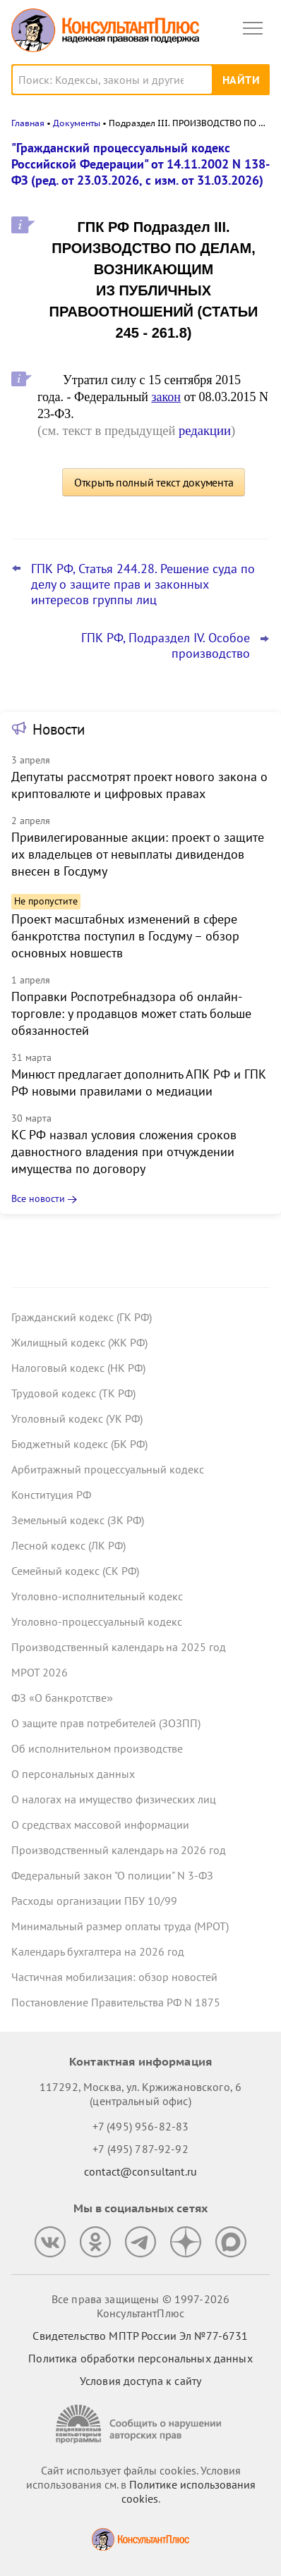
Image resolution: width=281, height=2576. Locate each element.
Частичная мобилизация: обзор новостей (114, 1977)
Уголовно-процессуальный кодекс (96, 1621)
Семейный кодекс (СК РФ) (75, 1571)
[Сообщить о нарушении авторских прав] (140, 2424)
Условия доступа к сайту (140, 2381)
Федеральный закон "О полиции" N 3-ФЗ (112, 1875)
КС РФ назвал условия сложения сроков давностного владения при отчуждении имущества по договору (124, 1152)
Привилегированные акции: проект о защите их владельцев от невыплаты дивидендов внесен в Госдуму (137, 854)
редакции (205, 430)
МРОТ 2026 (39, 1672)
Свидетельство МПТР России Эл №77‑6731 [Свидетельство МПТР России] (140, 2336)
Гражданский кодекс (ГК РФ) (81, 1317)
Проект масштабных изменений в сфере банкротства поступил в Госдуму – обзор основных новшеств (125, 936)
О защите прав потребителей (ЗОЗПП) (106, 1723)
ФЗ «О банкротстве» (62, 1698)
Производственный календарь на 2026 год (118, 1850)
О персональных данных (73, 1774)
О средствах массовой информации (100, 1824)
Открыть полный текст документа (154, 482)
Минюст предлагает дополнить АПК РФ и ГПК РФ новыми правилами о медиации (138, 1082)
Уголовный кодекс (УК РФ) (77, 1418)
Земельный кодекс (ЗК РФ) (77, 1520)
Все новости (38, 1198)
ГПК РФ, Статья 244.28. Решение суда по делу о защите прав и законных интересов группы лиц (143, 584)
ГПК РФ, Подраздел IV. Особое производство (165, 645)
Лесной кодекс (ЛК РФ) (68, 1545)
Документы (76, 123)
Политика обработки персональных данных (140, 2358)
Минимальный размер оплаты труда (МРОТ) (120, 1926)
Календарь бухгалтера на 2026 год (97, 1951)
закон (166, 397)
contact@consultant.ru (140, 2171)
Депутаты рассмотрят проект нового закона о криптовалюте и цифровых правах (139, 785)
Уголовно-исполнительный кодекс (97, 1596)
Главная (27, 123)
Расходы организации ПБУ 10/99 (94, 1901)
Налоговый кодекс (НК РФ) (78, 1368)
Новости (58, 729)
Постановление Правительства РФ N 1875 (115, 2002)
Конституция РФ (51, 1495)
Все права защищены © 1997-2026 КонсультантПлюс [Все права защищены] (140, 2306)
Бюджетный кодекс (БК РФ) (79, 1444)
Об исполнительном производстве (97, 1748)
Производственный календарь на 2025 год (118, 1647)
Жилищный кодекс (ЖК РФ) (79, 1342)
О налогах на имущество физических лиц (113, 1799)
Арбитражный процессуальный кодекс (107, 1469)
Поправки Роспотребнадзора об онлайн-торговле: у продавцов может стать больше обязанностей (131, 1013)
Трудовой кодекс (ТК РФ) (73, 1393)
